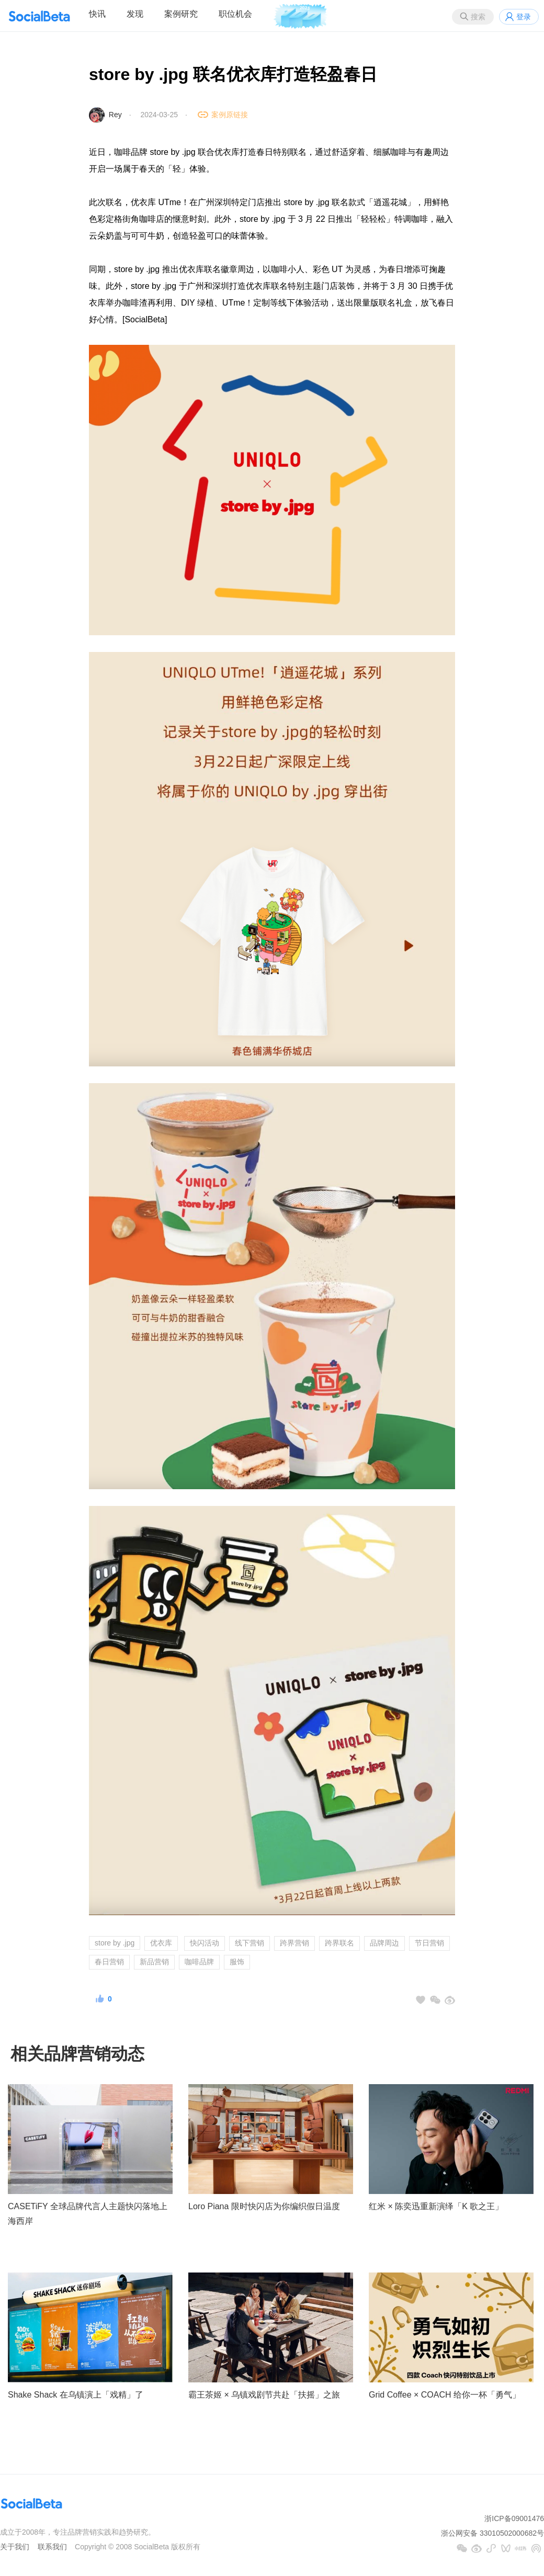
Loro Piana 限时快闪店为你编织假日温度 (264, 2206)
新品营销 (154, 1962)
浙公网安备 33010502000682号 (492, 2533)
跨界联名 (339, 1943)
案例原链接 (229, 114)
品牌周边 (384, 1943)
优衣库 (161, 1943)
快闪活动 (204, 1943)
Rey (115, 114)
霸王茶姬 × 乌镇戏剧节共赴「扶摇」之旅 (264, 2394)
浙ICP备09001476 (514, 2518)
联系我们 (52, 2547)
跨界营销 (294, 1943)
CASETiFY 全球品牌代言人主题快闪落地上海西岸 (87, 2214)
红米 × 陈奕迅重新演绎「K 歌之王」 (436, 2206)
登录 (523, 17)
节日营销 (429, 1943)
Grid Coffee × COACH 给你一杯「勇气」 (444, 2394)
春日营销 (109, 1962)
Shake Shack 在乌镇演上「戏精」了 (75, 2394)
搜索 (478, 17)
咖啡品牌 (199, 1962)
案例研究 (181, 13)
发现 (135, 13)
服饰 (237, 1962)
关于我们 (14, 2547)
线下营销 (249, 1943)
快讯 (97, 13)
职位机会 (235, 13)
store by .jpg (114, 1943)
